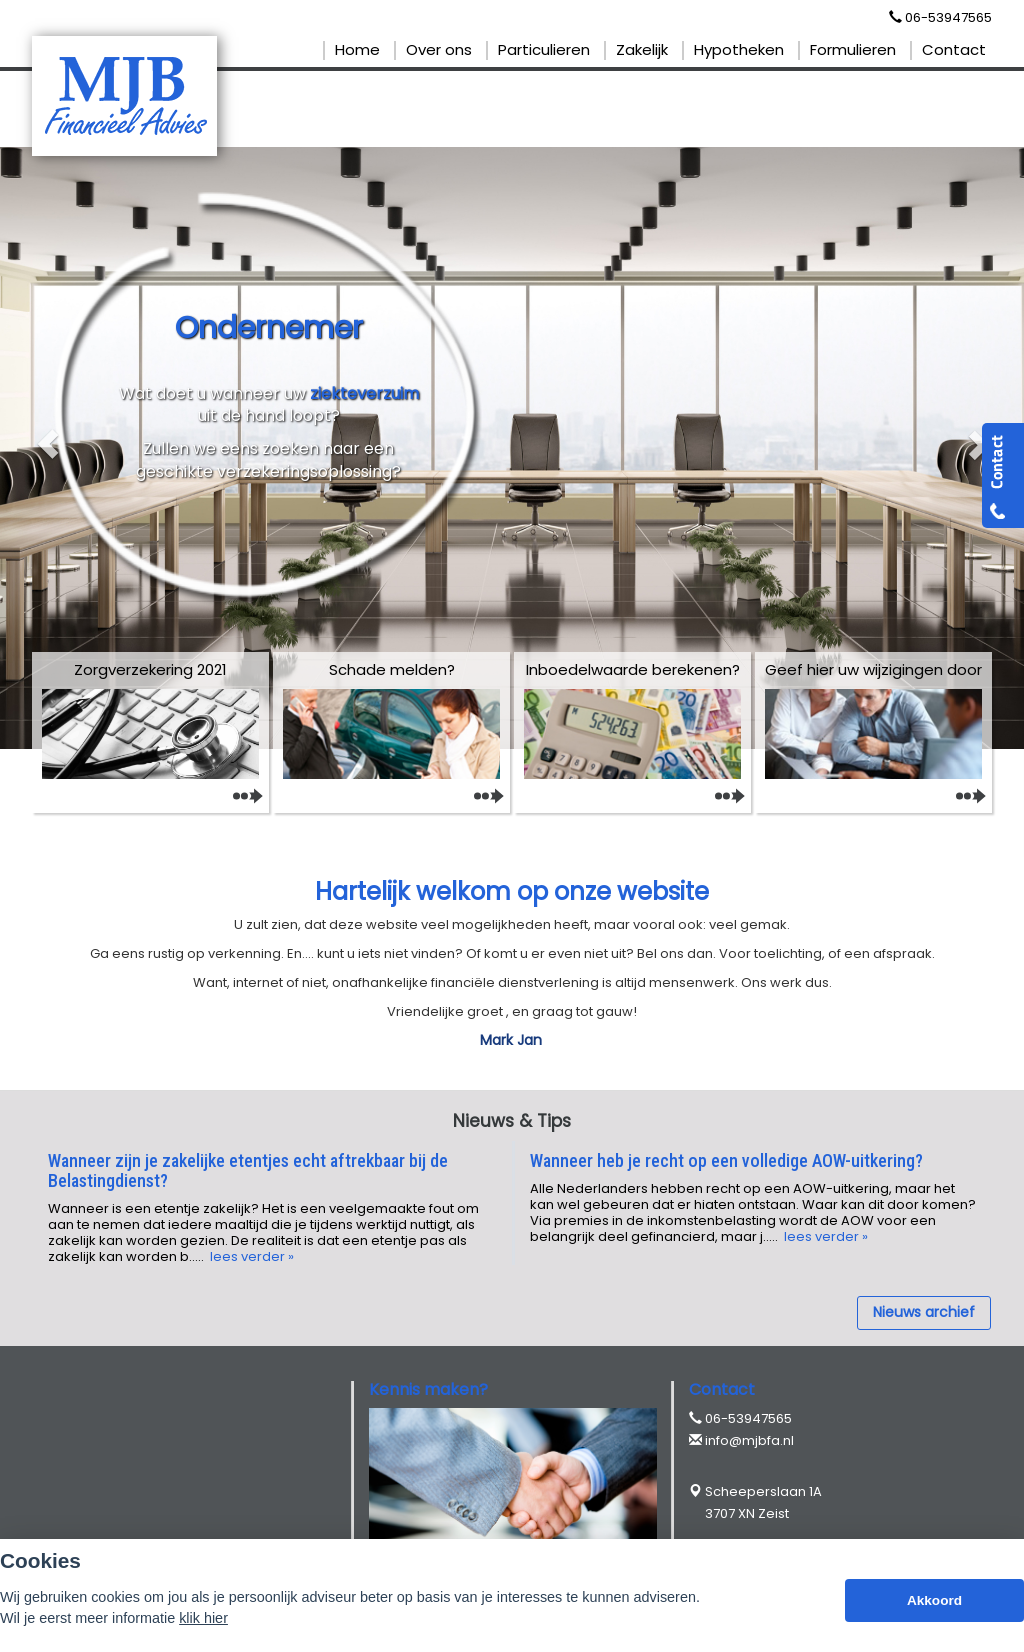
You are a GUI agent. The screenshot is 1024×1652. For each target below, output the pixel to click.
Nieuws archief (924, 1312)
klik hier (203, 1618)
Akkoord (934, 1600)
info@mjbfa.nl (749, 1440)
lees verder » (250, 1256)
